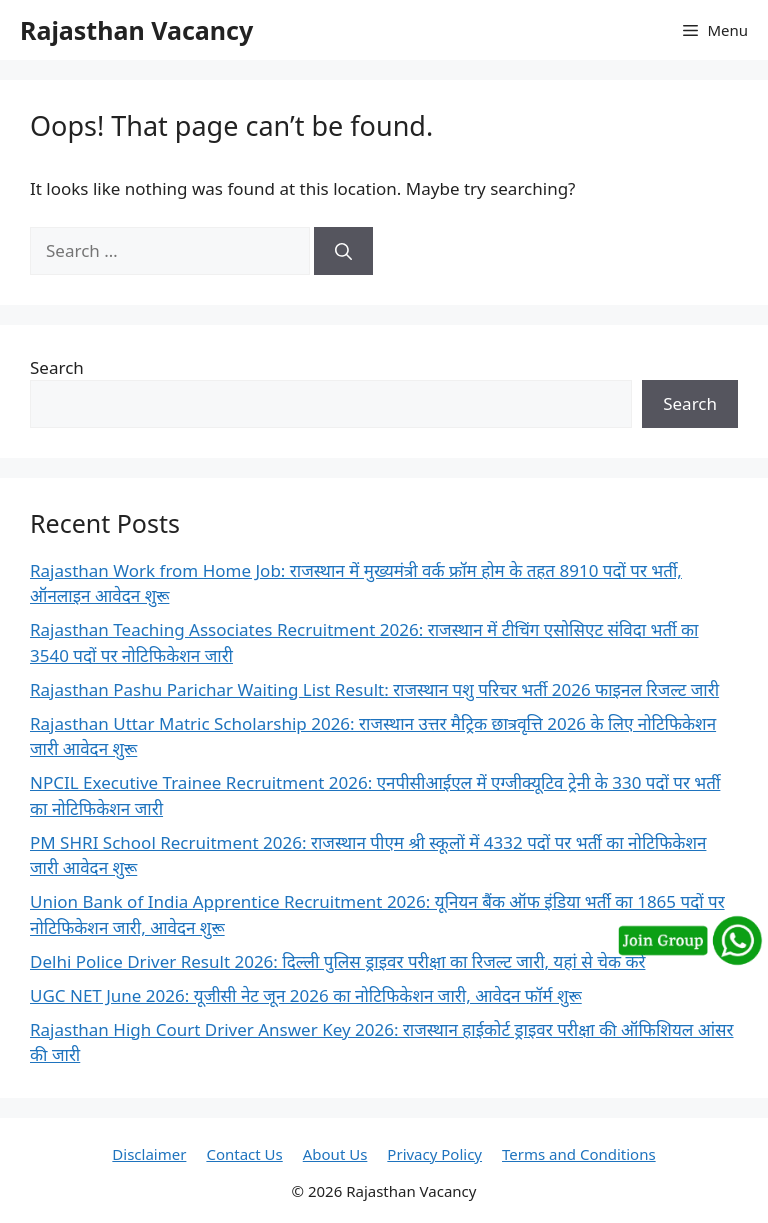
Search (57, 367)
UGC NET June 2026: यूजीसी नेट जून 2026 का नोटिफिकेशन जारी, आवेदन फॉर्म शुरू (306, 995)
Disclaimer (149, 1154)
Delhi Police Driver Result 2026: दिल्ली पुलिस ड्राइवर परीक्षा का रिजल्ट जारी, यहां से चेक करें (337, 961)
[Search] (343, 251)
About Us (335, 1154)
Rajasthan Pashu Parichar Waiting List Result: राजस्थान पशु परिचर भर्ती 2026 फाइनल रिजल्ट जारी (374, 689)
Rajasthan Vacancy (136, 30)
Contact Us (244, 1154)
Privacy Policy (434, 1154)
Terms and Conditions (579, 1154)
